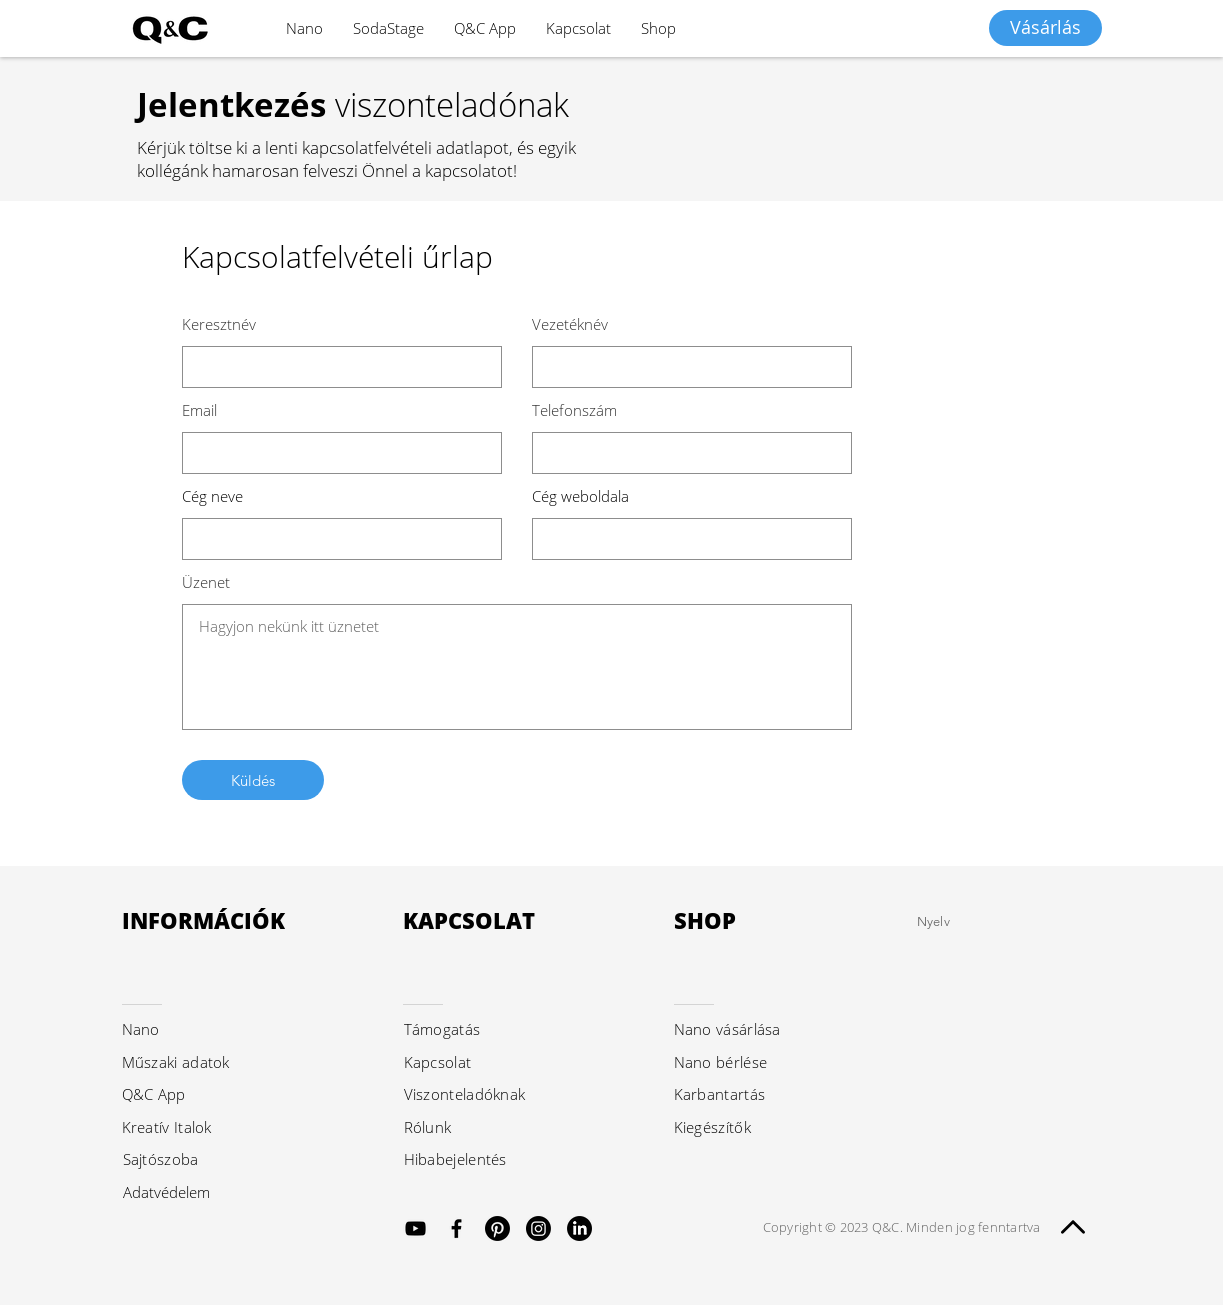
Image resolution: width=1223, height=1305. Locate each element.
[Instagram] (538, 1228)
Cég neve (212, 496)
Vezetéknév (570, 324)
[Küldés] (253, 780)
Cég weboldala (580, 496)
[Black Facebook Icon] (456, 1228)
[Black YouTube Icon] (415, 1228)
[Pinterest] (497, 1228)
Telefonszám (574, 410)
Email (199, 410)
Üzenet (206, 582)
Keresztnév (219, 324)
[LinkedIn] (579, 1228)
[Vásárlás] (1045, 28)
